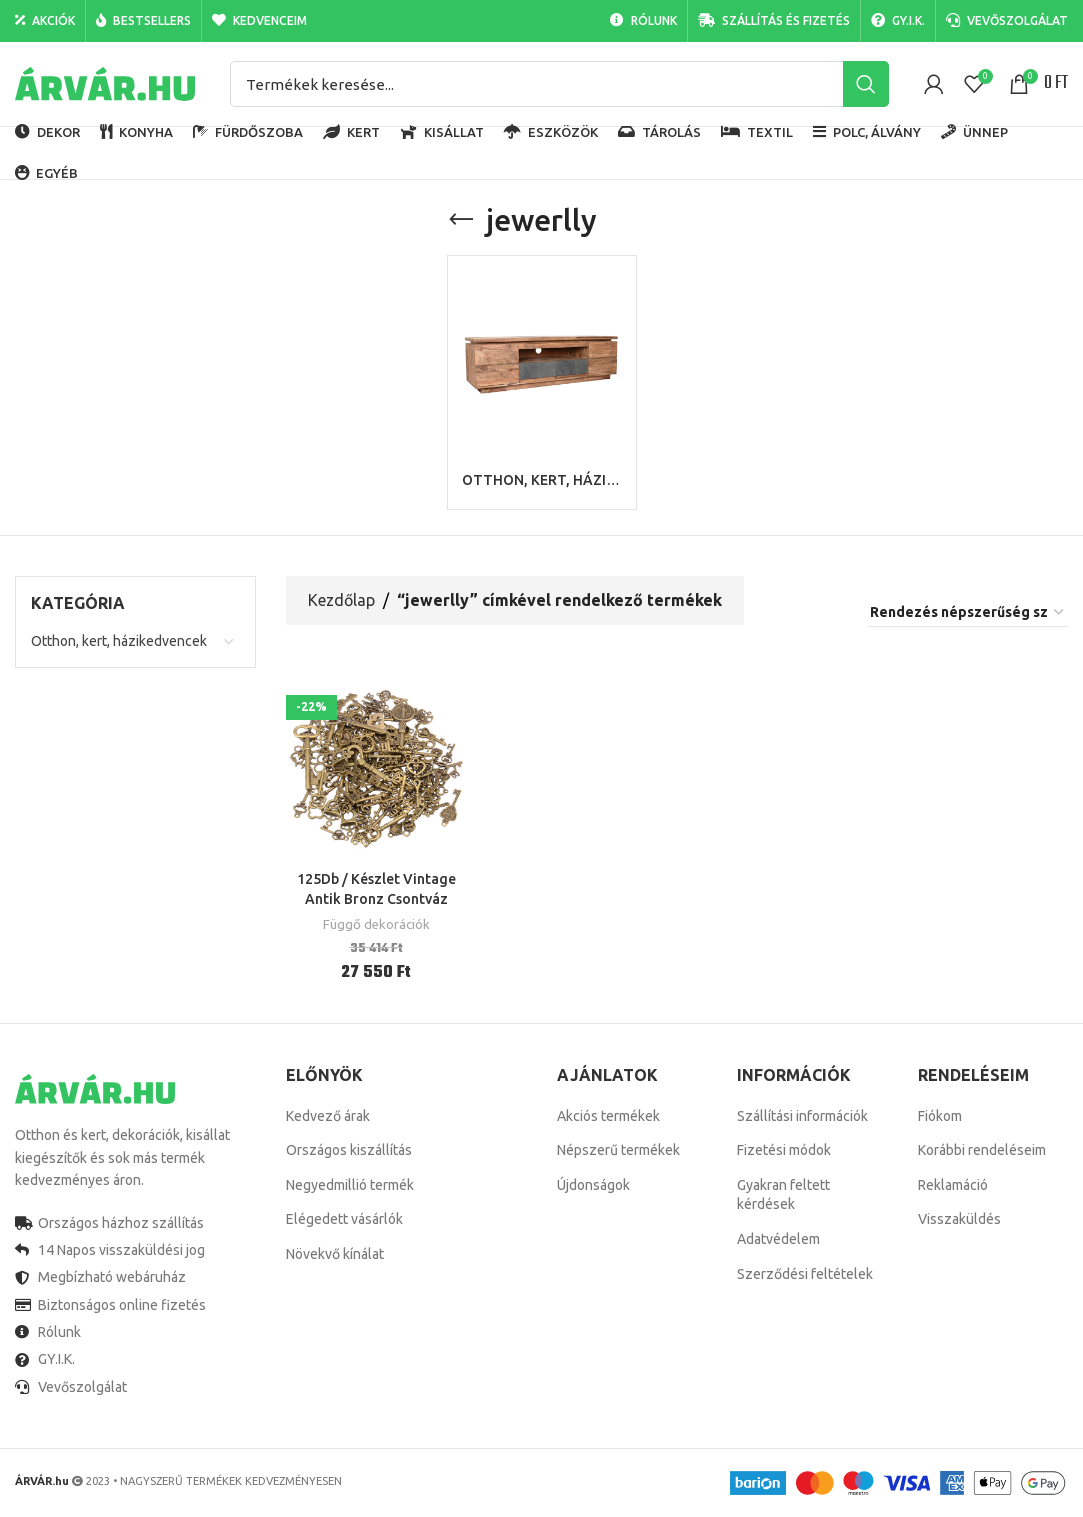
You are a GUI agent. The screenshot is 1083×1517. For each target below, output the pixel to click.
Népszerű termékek (618, 1150)
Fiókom (940, 1116)
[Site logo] (105, 83)
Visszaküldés (959, 1219)
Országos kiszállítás (349, 1150)
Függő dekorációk (376, 924)
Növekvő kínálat (335, 1254)
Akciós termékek (608, 1116)
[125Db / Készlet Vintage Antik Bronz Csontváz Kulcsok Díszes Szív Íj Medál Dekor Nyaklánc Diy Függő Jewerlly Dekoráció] (376, 770)
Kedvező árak (328, 1116)
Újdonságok (593, 1185)
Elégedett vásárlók (344, 1219)
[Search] (559, 84)
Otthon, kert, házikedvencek (119, 641)
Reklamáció (953, 1185)
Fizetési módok (784, 1150)
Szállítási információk (802, 1116)
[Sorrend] (968, 613)
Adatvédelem (778, 1239)
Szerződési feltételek (805, 1274)
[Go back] (461, 220)
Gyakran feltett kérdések (783, 1195)
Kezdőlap (341, 600)
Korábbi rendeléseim (982, 1150)
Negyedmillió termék (350, 1185)
